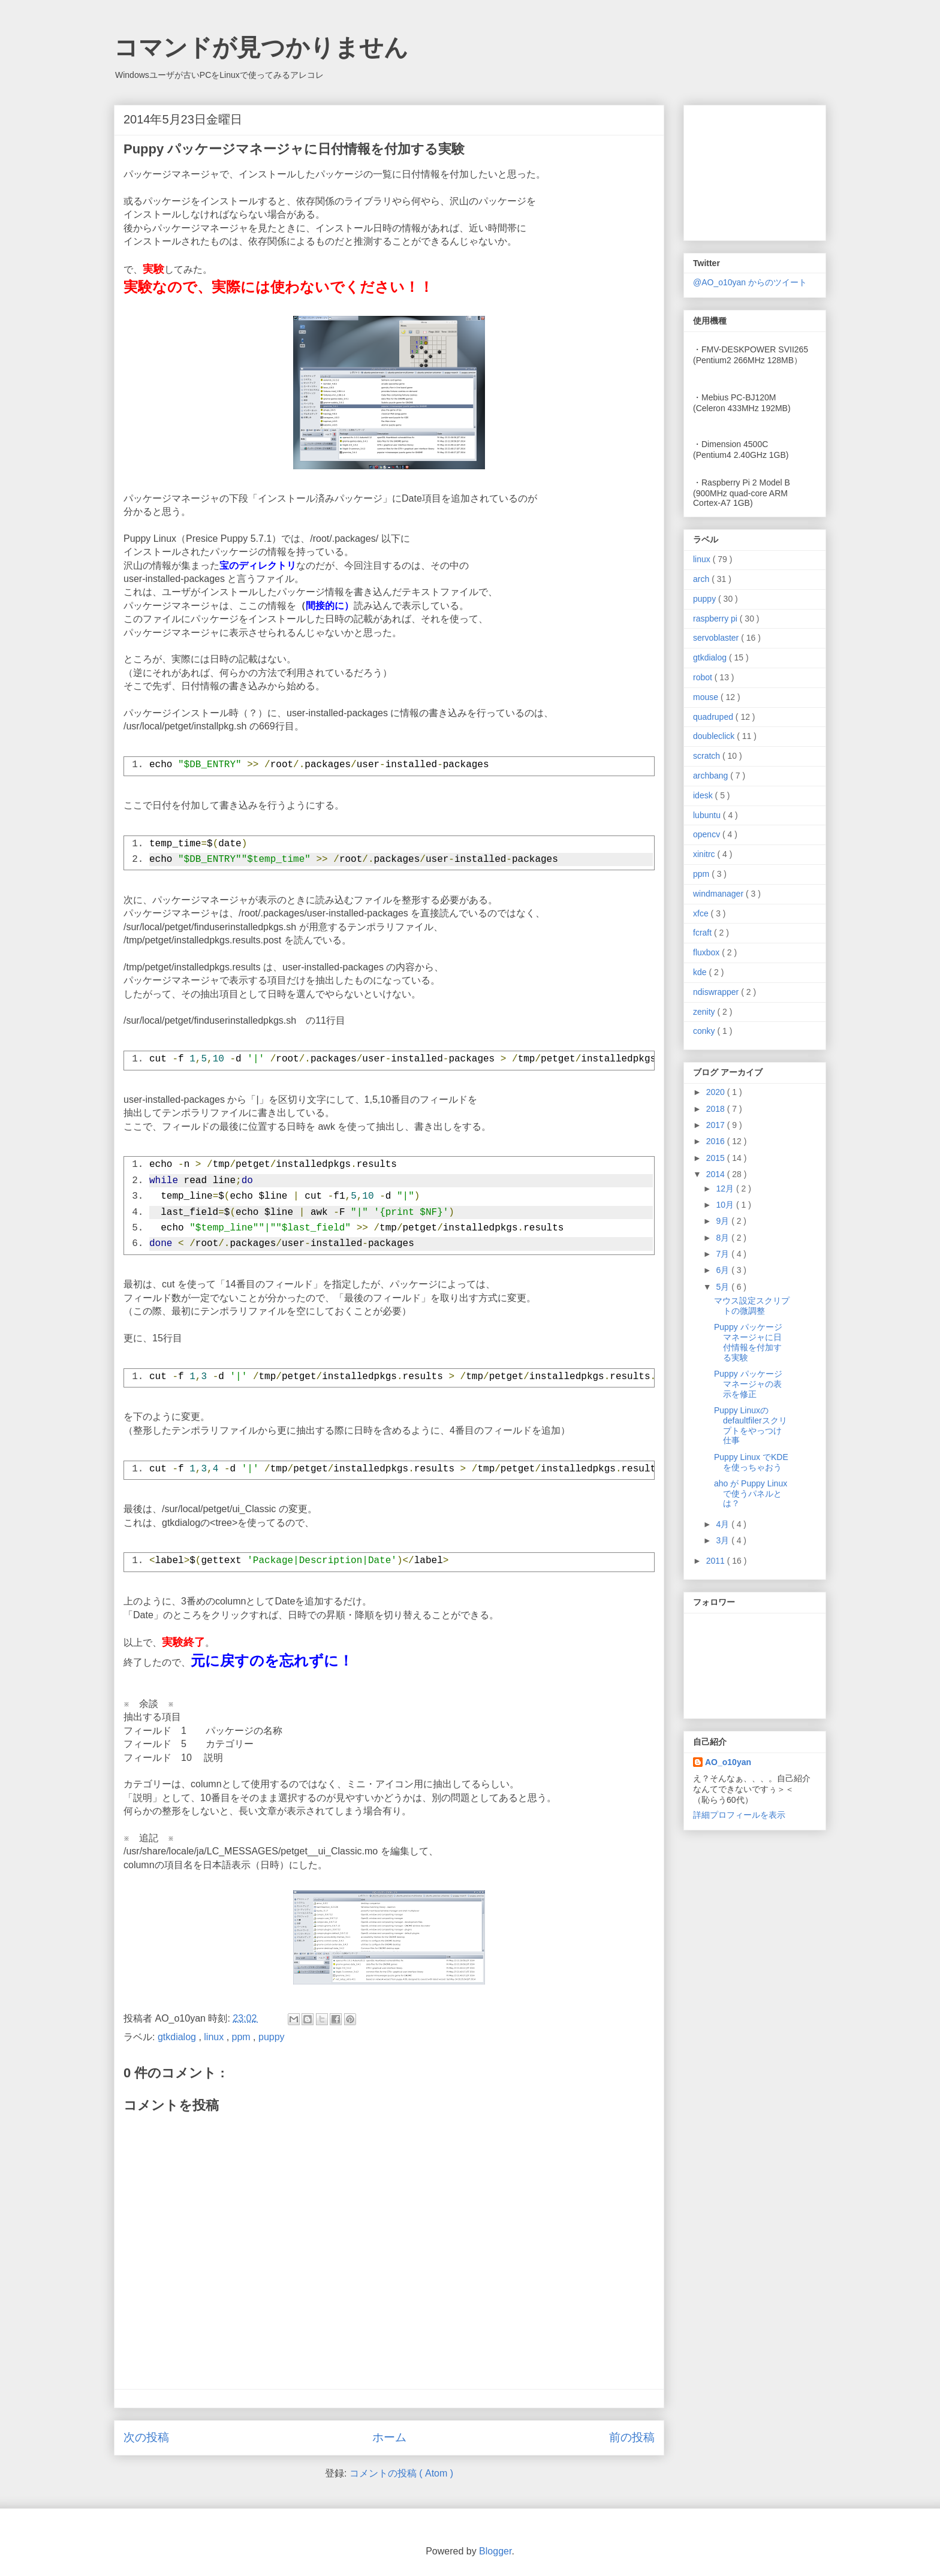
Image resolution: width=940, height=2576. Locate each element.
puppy (271, 2037)
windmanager (719, 893)
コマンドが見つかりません (261, 47)
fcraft (703, 932)
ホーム (389, 2437)
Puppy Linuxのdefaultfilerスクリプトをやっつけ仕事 (750, 1425)
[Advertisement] (753, 170)
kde (701, 972)
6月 (723, 1270)
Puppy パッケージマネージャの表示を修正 (748, 1384)
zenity (705, 1011)
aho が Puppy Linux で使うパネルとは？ (750, 1494)
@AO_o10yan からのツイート (750, 282)
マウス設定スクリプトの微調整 (752, 1306)
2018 (716, 1109)
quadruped (714, 717)
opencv (707, 834)
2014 (716, 1174)
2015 (716, 1158)
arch (702, 579)
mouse (707, 697)
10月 (726, 1204)
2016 (716, 1141)
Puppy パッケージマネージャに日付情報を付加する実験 (748, 1342)
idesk (704, 795)
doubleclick (715, 736)
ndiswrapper (717, 992)
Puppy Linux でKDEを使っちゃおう (751, 1462)
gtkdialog (178, 2037)
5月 (723, 1287)
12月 (726, 1188)
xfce (702, 913)
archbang (711, 775)
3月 (723, 1540)
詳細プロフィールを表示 (739, 1815)
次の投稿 (146, 2437)
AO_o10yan (728, 1762)
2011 (716, 1560)
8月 (723, 1237)
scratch (707, 756)
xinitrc (705, 854)
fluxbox (707, 952)
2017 (716, 1125)
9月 (723, 1221)
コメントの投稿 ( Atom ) (401, 2473)
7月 (723, 1254)
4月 (723, 1524)
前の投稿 (632, 2437)
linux (215, 2037)
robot (704, 677)
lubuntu (708, 815)
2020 (716, 1092)
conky (705, 1031)
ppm (243, 2037)
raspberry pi (716, 618)
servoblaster (717, 638)
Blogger (495, 2551)
